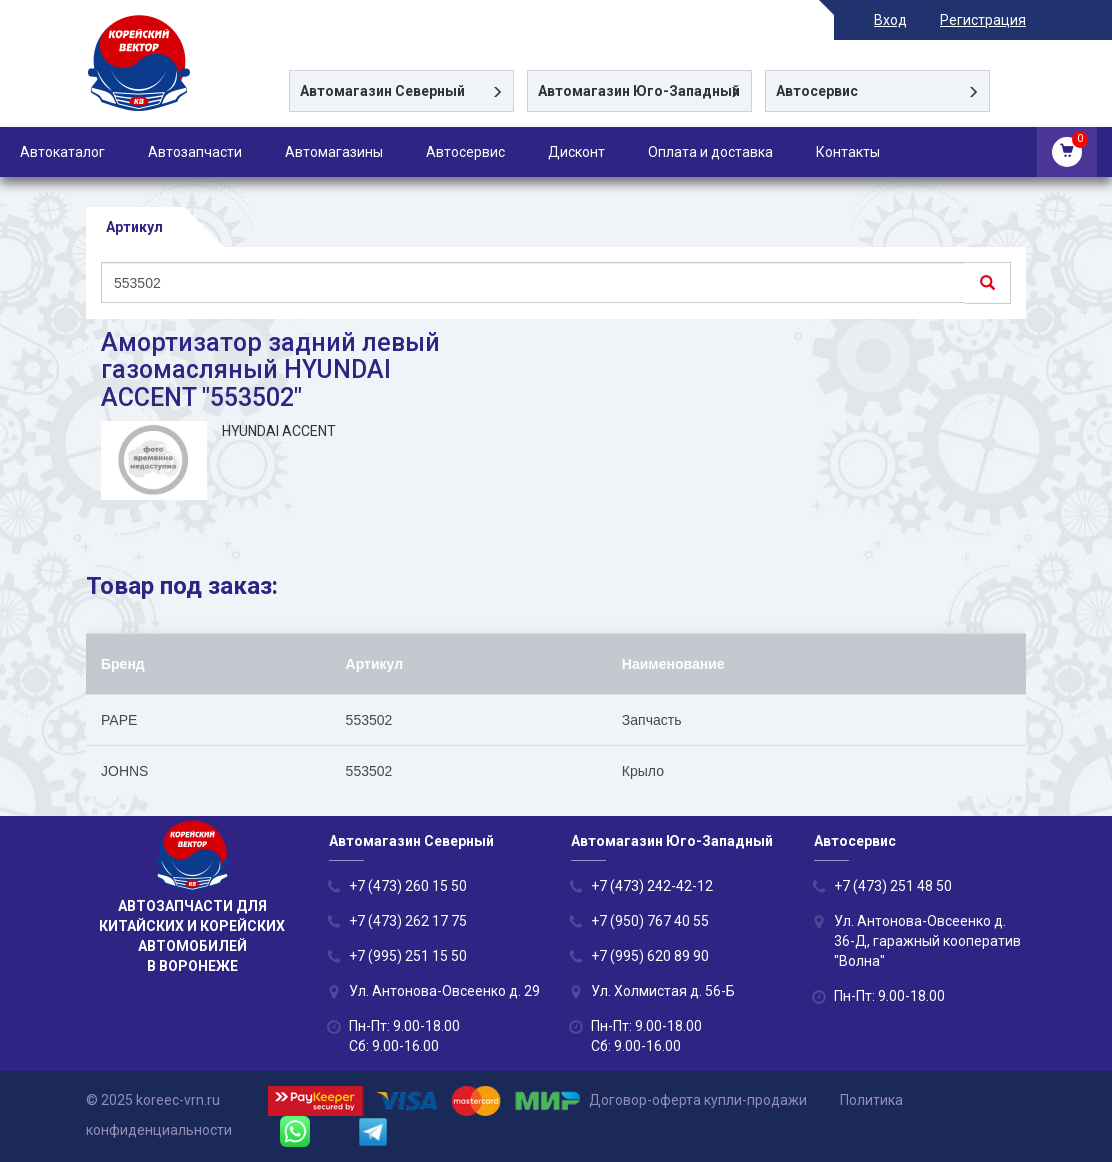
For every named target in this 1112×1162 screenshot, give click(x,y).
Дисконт (576, 152)
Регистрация (983, 20)
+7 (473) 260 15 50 (408, 886)
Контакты (848, 152)
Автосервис (465, 152)
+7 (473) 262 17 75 (408, 921)
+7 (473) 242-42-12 (652, 886)
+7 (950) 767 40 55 (650, 921)
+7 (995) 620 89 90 (650, 956)
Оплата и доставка (710, 152)
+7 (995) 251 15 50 (408, 956)
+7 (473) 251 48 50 (893, 886)
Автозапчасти (195, 152)
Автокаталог (62, 152)
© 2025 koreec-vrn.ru (153, 1100)
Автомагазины (334, 152)
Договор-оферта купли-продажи (698, 1100)
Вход (890, 20)
